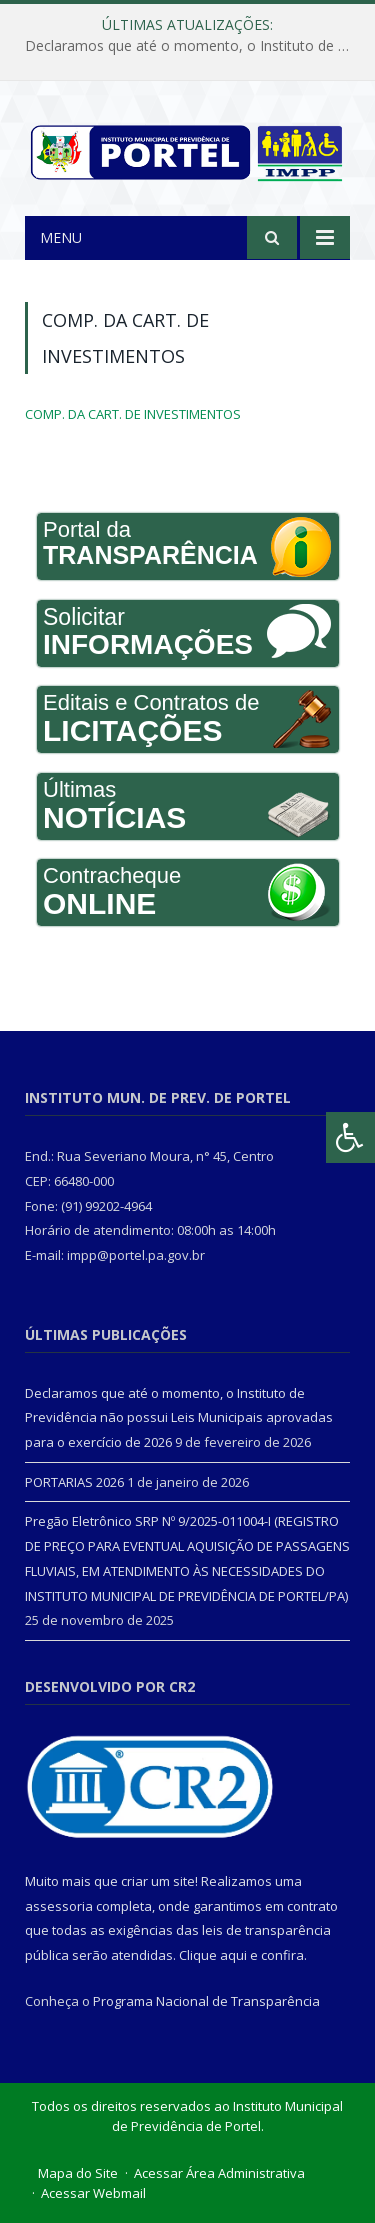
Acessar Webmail (93, 2193)
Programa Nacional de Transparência (206, 2001)
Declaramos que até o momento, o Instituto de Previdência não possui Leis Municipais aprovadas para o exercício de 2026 (192, 46)
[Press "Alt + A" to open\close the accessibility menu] (350, 1137)
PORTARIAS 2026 (74, 1482)
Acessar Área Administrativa (219, 2173)
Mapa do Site (78, 2173)
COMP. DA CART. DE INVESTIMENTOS (133, 414)
